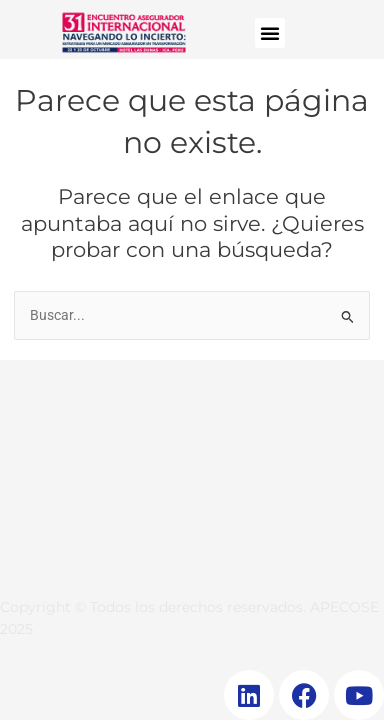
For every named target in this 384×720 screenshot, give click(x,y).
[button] (270, 33)
